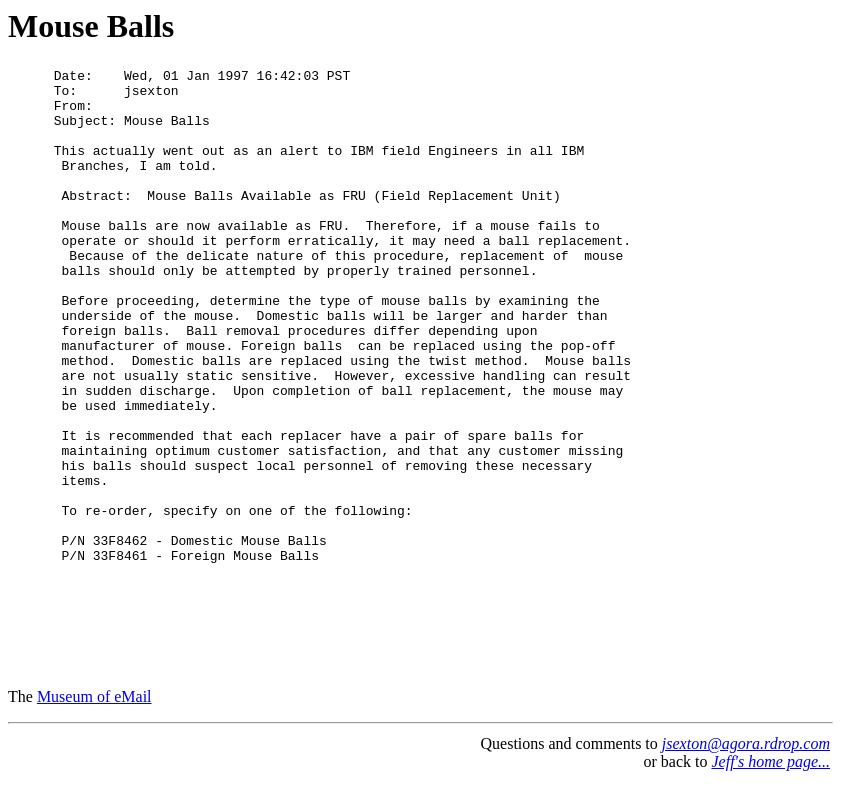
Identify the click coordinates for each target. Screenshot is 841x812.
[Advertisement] (727, 369)
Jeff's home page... (771, 791)
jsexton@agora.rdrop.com (746, 773)
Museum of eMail (94, 726)
